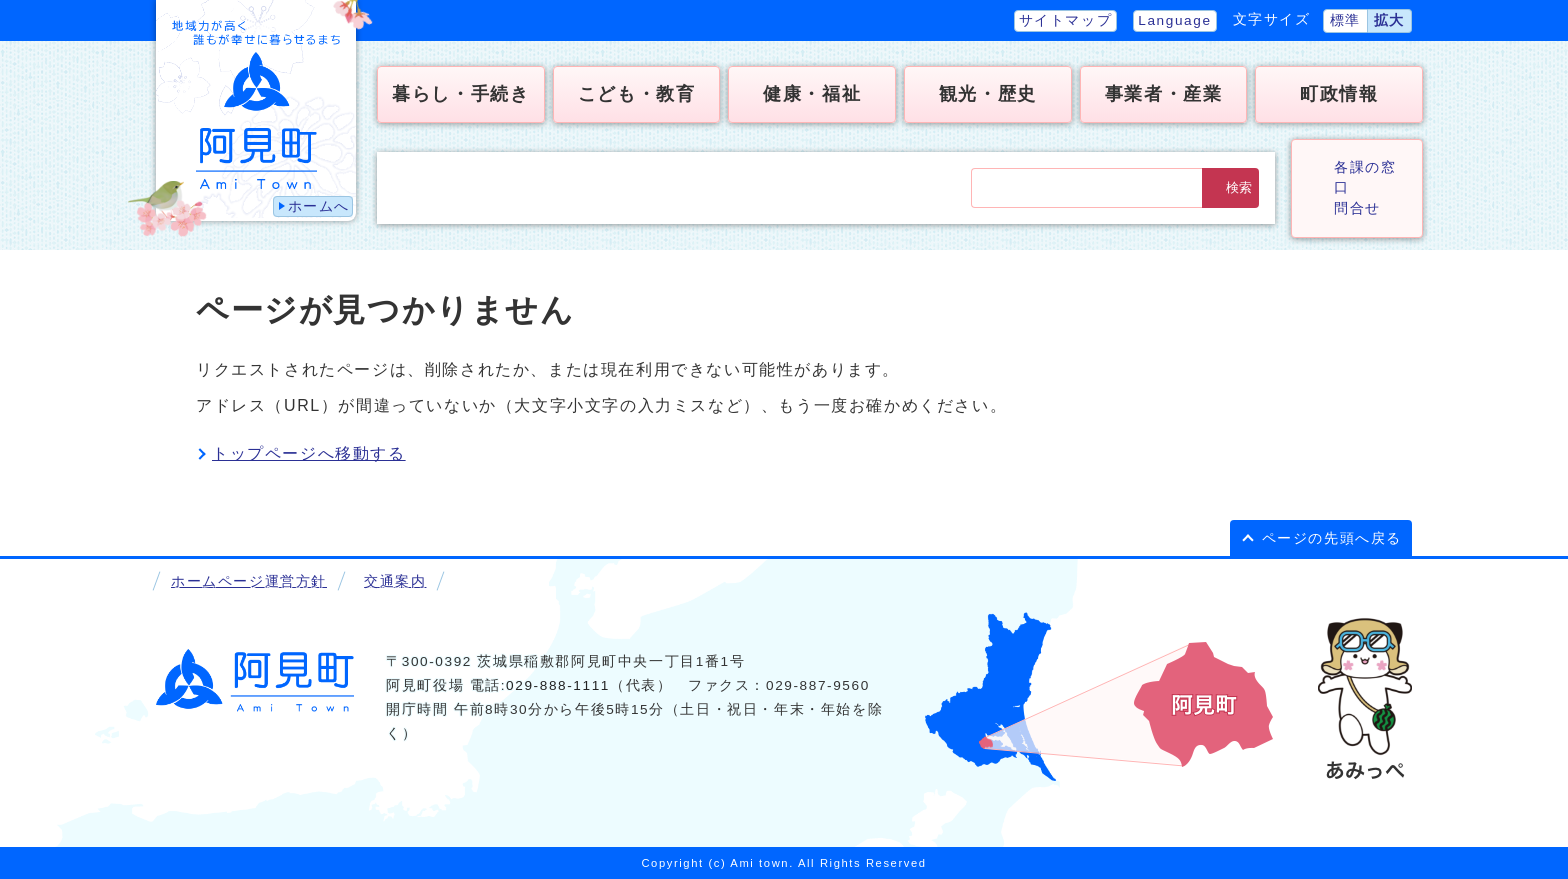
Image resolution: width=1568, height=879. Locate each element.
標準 (1345, 20)
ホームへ (319, 206)
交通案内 (395, 581)
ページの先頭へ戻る (1332, 538)
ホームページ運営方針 (249, 581)
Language (1174, 20)
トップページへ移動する (309, 453)
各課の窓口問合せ (1365, 188)
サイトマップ (1066, 20)
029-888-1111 (558, 685)
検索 (1239, 187)
